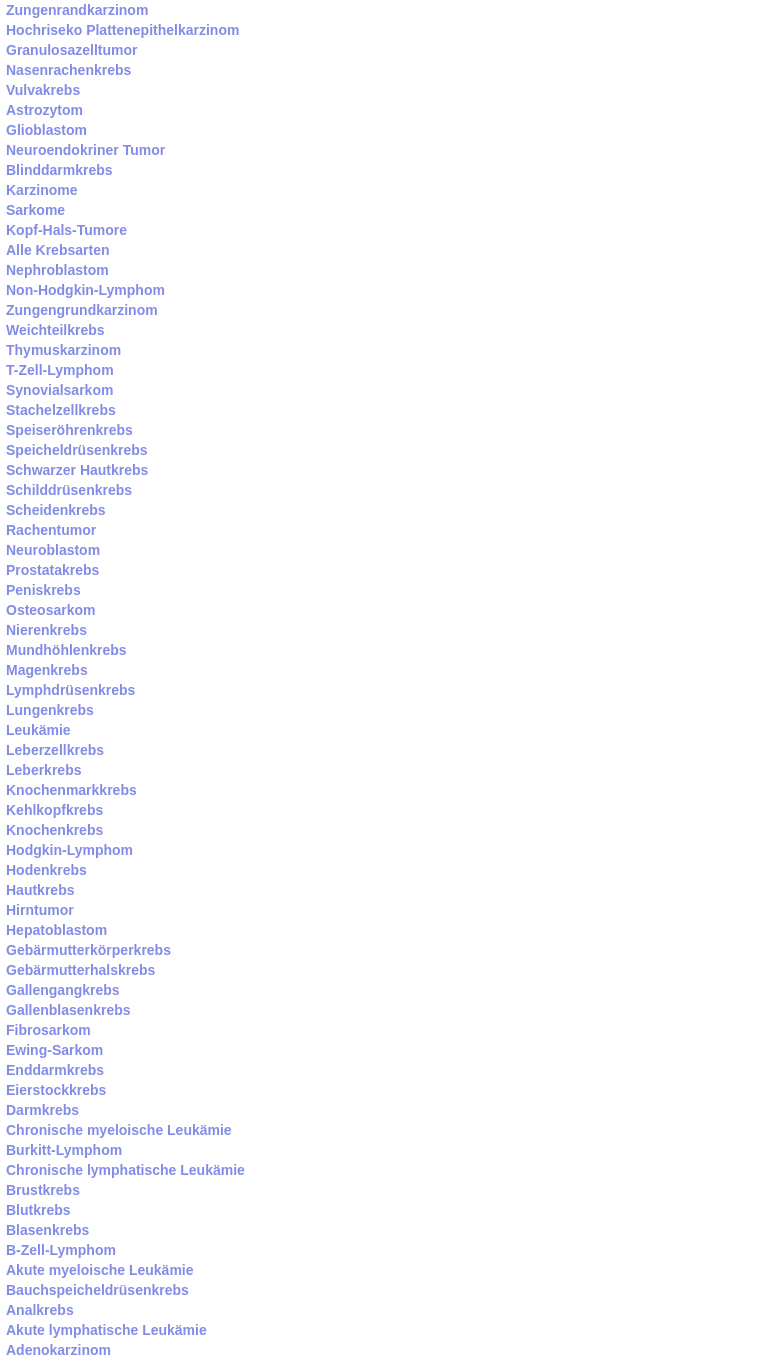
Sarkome (35, 210)
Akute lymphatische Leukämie (106, 1330)
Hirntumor (40, 910)
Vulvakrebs (43, 90)
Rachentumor (51, 530)
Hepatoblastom (56, 930)
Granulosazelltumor (71, 50)
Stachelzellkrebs (61, 410)
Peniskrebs (43, 590)
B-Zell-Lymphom (61, 1250)
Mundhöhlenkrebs (66, 650)
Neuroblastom (53, 550)
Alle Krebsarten (57, 250)
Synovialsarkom (59, 390)
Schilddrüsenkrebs (69, 490)
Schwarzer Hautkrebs (77, 470)
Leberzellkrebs (55, 750)
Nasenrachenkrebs (68, 70)
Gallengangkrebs (63, 990)
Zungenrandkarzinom (77, 10)
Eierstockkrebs (56, 1090)
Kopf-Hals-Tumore (66, 230)
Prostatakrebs (52, 570)
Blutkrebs (38, 1210)
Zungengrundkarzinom (82, 310)
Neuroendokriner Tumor (85, 150)
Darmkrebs (42, 1110)
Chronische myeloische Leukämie (119, 1130)
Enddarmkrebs (55, 1070)
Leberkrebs (43, 770)
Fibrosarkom (48, 1030)
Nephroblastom (57, 270)
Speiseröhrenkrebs (69, 430)
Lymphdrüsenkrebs (70, 690)
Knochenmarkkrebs (71, 790)
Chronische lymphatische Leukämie (125, 1170)
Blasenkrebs (47, 1230)
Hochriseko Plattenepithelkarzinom (122, 30)
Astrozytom (44, 110)
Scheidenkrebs (56, 510)
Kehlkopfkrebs (54, 810)
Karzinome (42, 190)
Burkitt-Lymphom (64, 1150)
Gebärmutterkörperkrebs (88, 950)
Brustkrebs (43, 1190)
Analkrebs (40, 1310)
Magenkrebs (47, 670)
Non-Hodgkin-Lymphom (85, 290)
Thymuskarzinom (63, 350)
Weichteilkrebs (55, 330)
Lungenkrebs (50, 710)
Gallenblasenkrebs (68, 1010)
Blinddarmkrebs (59, 170)
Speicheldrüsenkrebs (77, 450)
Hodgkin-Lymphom (69, 850)
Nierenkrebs (46, 630)
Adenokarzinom (58, 1350)
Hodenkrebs (46, 870)
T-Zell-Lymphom (60, 370)
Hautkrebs (40, 890)
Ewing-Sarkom (54, 1050)
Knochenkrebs (54, 830)
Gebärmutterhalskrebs (80, 970)
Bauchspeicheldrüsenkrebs (97, 1290)
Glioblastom (46, 130)
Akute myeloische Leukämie (100, 1270)
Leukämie (38, 730)
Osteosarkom (50, 610)
